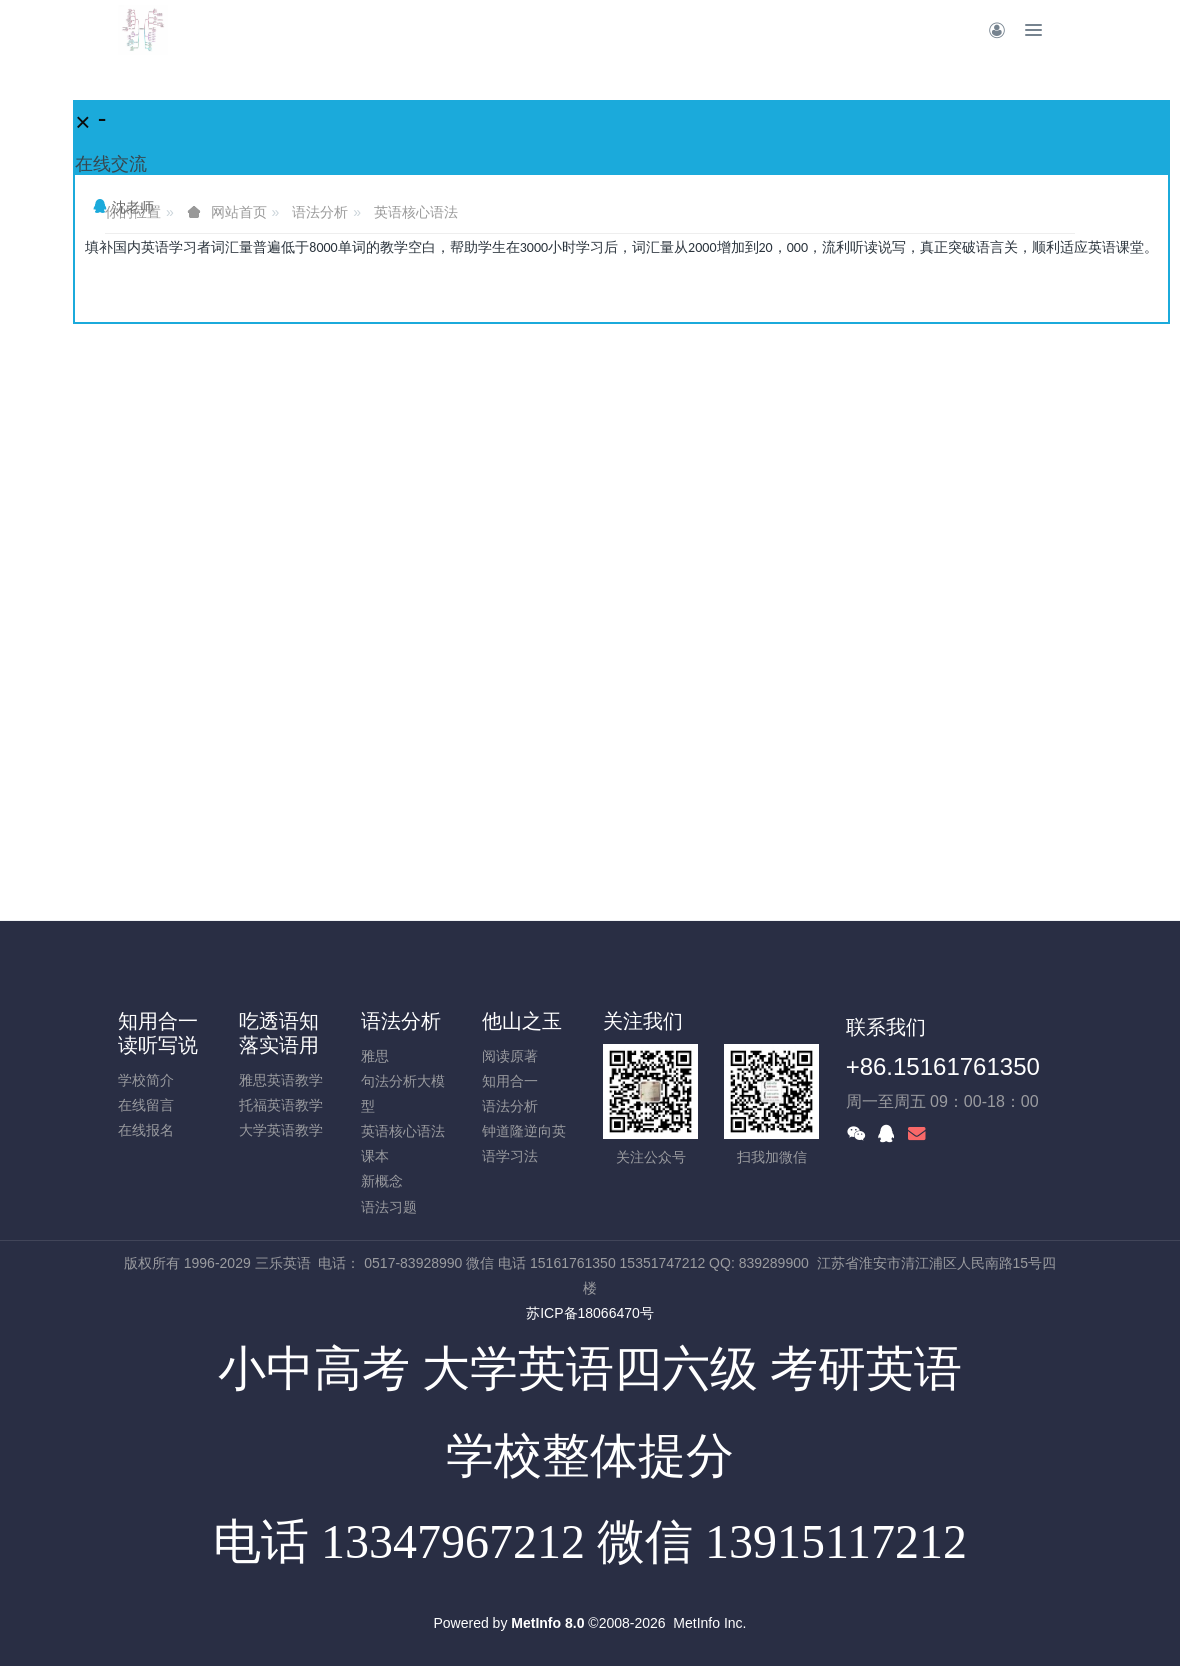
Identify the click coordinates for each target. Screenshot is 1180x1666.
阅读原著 (510, 1056)
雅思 (375, 1056)
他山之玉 (522, 1021)
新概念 (382, 1181)
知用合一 (510, 1081)
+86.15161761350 (943, 1066)
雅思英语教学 (281, 1080)
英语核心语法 (403, 1131)
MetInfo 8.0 (547, 1623)
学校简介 (146, 1080)
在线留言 (146, 1105)
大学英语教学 (281, 1130)
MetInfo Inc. (709, 1623)
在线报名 (146, 1130)
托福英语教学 (281, 1105)
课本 (375, 1156)
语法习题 (389, 1207)
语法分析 (401, 1021)
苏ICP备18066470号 (590, 1313)
